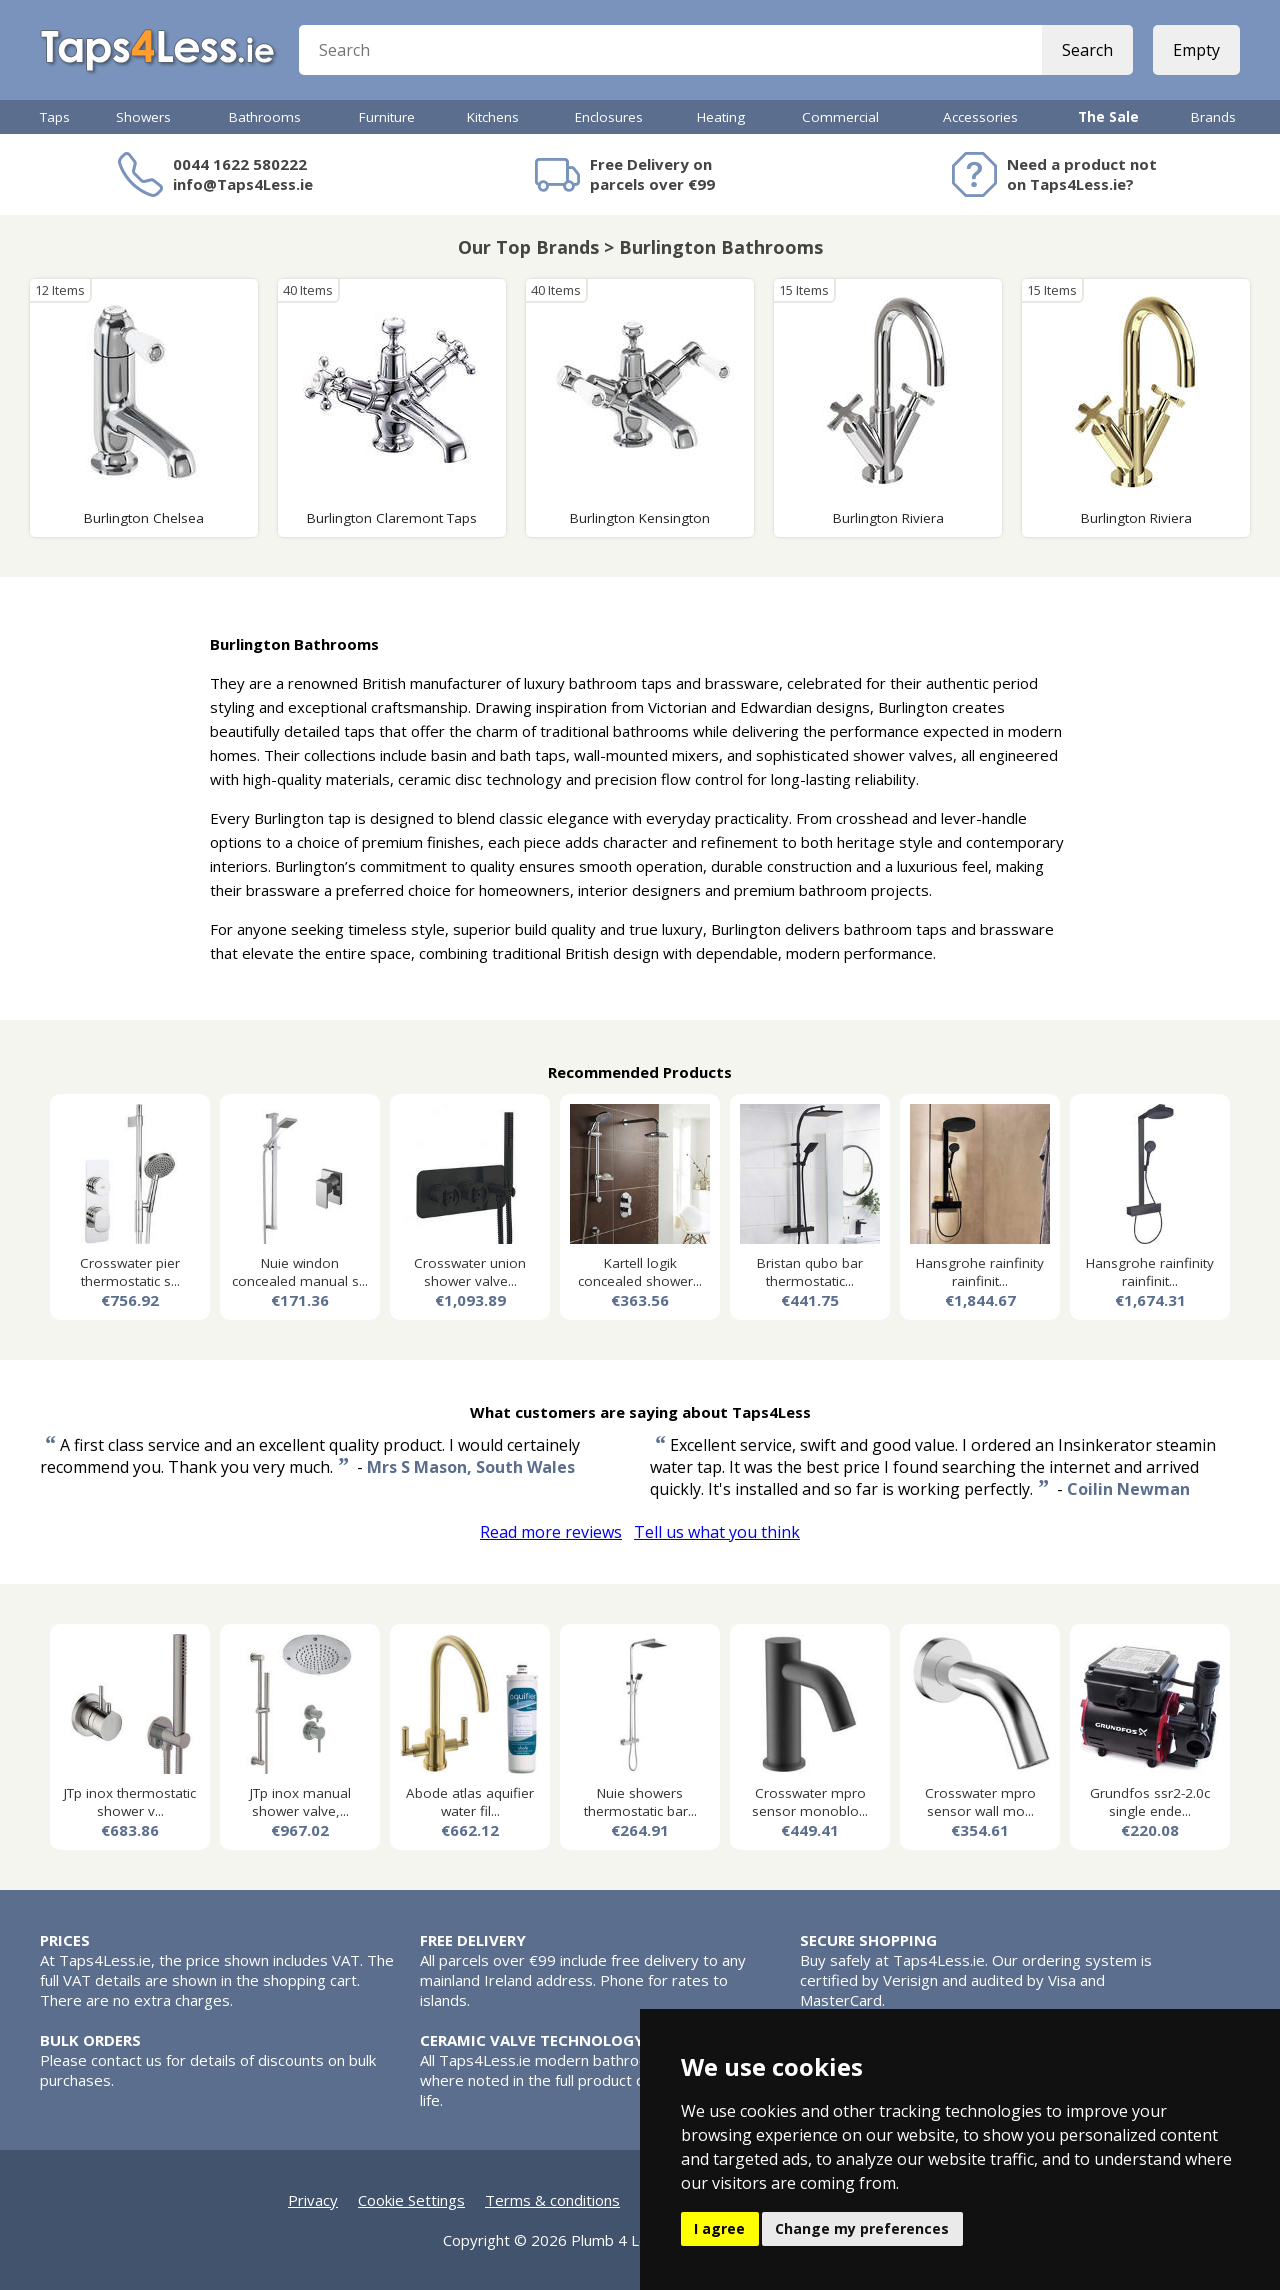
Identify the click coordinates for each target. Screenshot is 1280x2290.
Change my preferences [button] (862, 2228)
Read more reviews (551, 1532)
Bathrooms (265, 117)
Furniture (387, 117)
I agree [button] (719, 2228)
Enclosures (609, 117)
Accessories (980, 117)
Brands (1213, 117)
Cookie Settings (411, 2200)
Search (1087, 50)
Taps (55, 117)
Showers (143, 117)
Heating (721, 117)
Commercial (840, 117)
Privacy (313, 2200)
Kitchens (493, 117)
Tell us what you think (717, 1532)
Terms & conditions (552, 2200)
